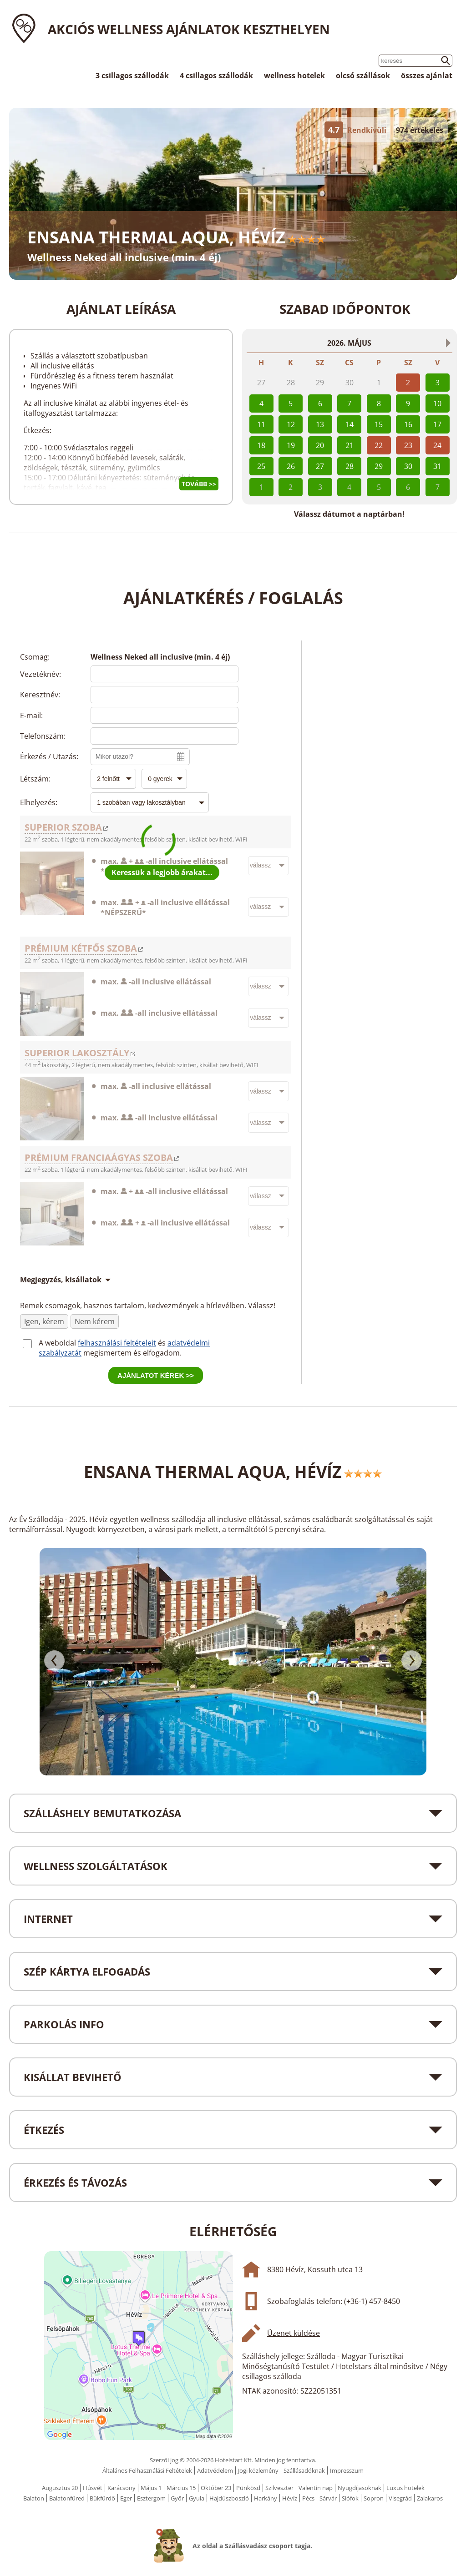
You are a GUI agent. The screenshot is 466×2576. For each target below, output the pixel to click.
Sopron (374, 2498)
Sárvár (328, 2498)
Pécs (308, 2498)
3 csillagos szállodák (132, 76)
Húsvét (92, 2488)
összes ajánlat (426, 76)
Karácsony (121, 2488)
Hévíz (289, 2498)
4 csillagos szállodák (216, 76)
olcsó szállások (363, 76)
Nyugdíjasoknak (359, 2488)
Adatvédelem (215, 2470)
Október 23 (216, 2488)
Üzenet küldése (293, 2333)
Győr (177, 2498)
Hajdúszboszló (229, 2498)
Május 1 (151, 2488)
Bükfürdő (102, 2498)
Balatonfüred (67, 2498)
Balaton (33, 2498)
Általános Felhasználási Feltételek (147, 2470)
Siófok (350, 2498)
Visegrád (400, 2498)
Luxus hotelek (405, 2488)
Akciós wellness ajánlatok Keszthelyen (189, 29)
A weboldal (58, 1343)
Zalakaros (430, 2498)
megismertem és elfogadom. (132, 1353)
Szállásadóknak (304, 2470)
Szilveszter (279, 2488)
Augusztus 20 (60, 2488)
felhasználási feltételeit (117, 1343)
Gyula (196, 2498)
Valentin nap (316, 2488)
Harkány (265, 2498)
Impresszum (347, 2470)
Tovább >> (199, 483)
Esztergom (151, 2498)
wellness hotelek (294, 76)
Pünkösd (248, 2488)
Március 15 (181, 2488)
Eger (126, 2498)
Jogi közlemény (258, 2470)
